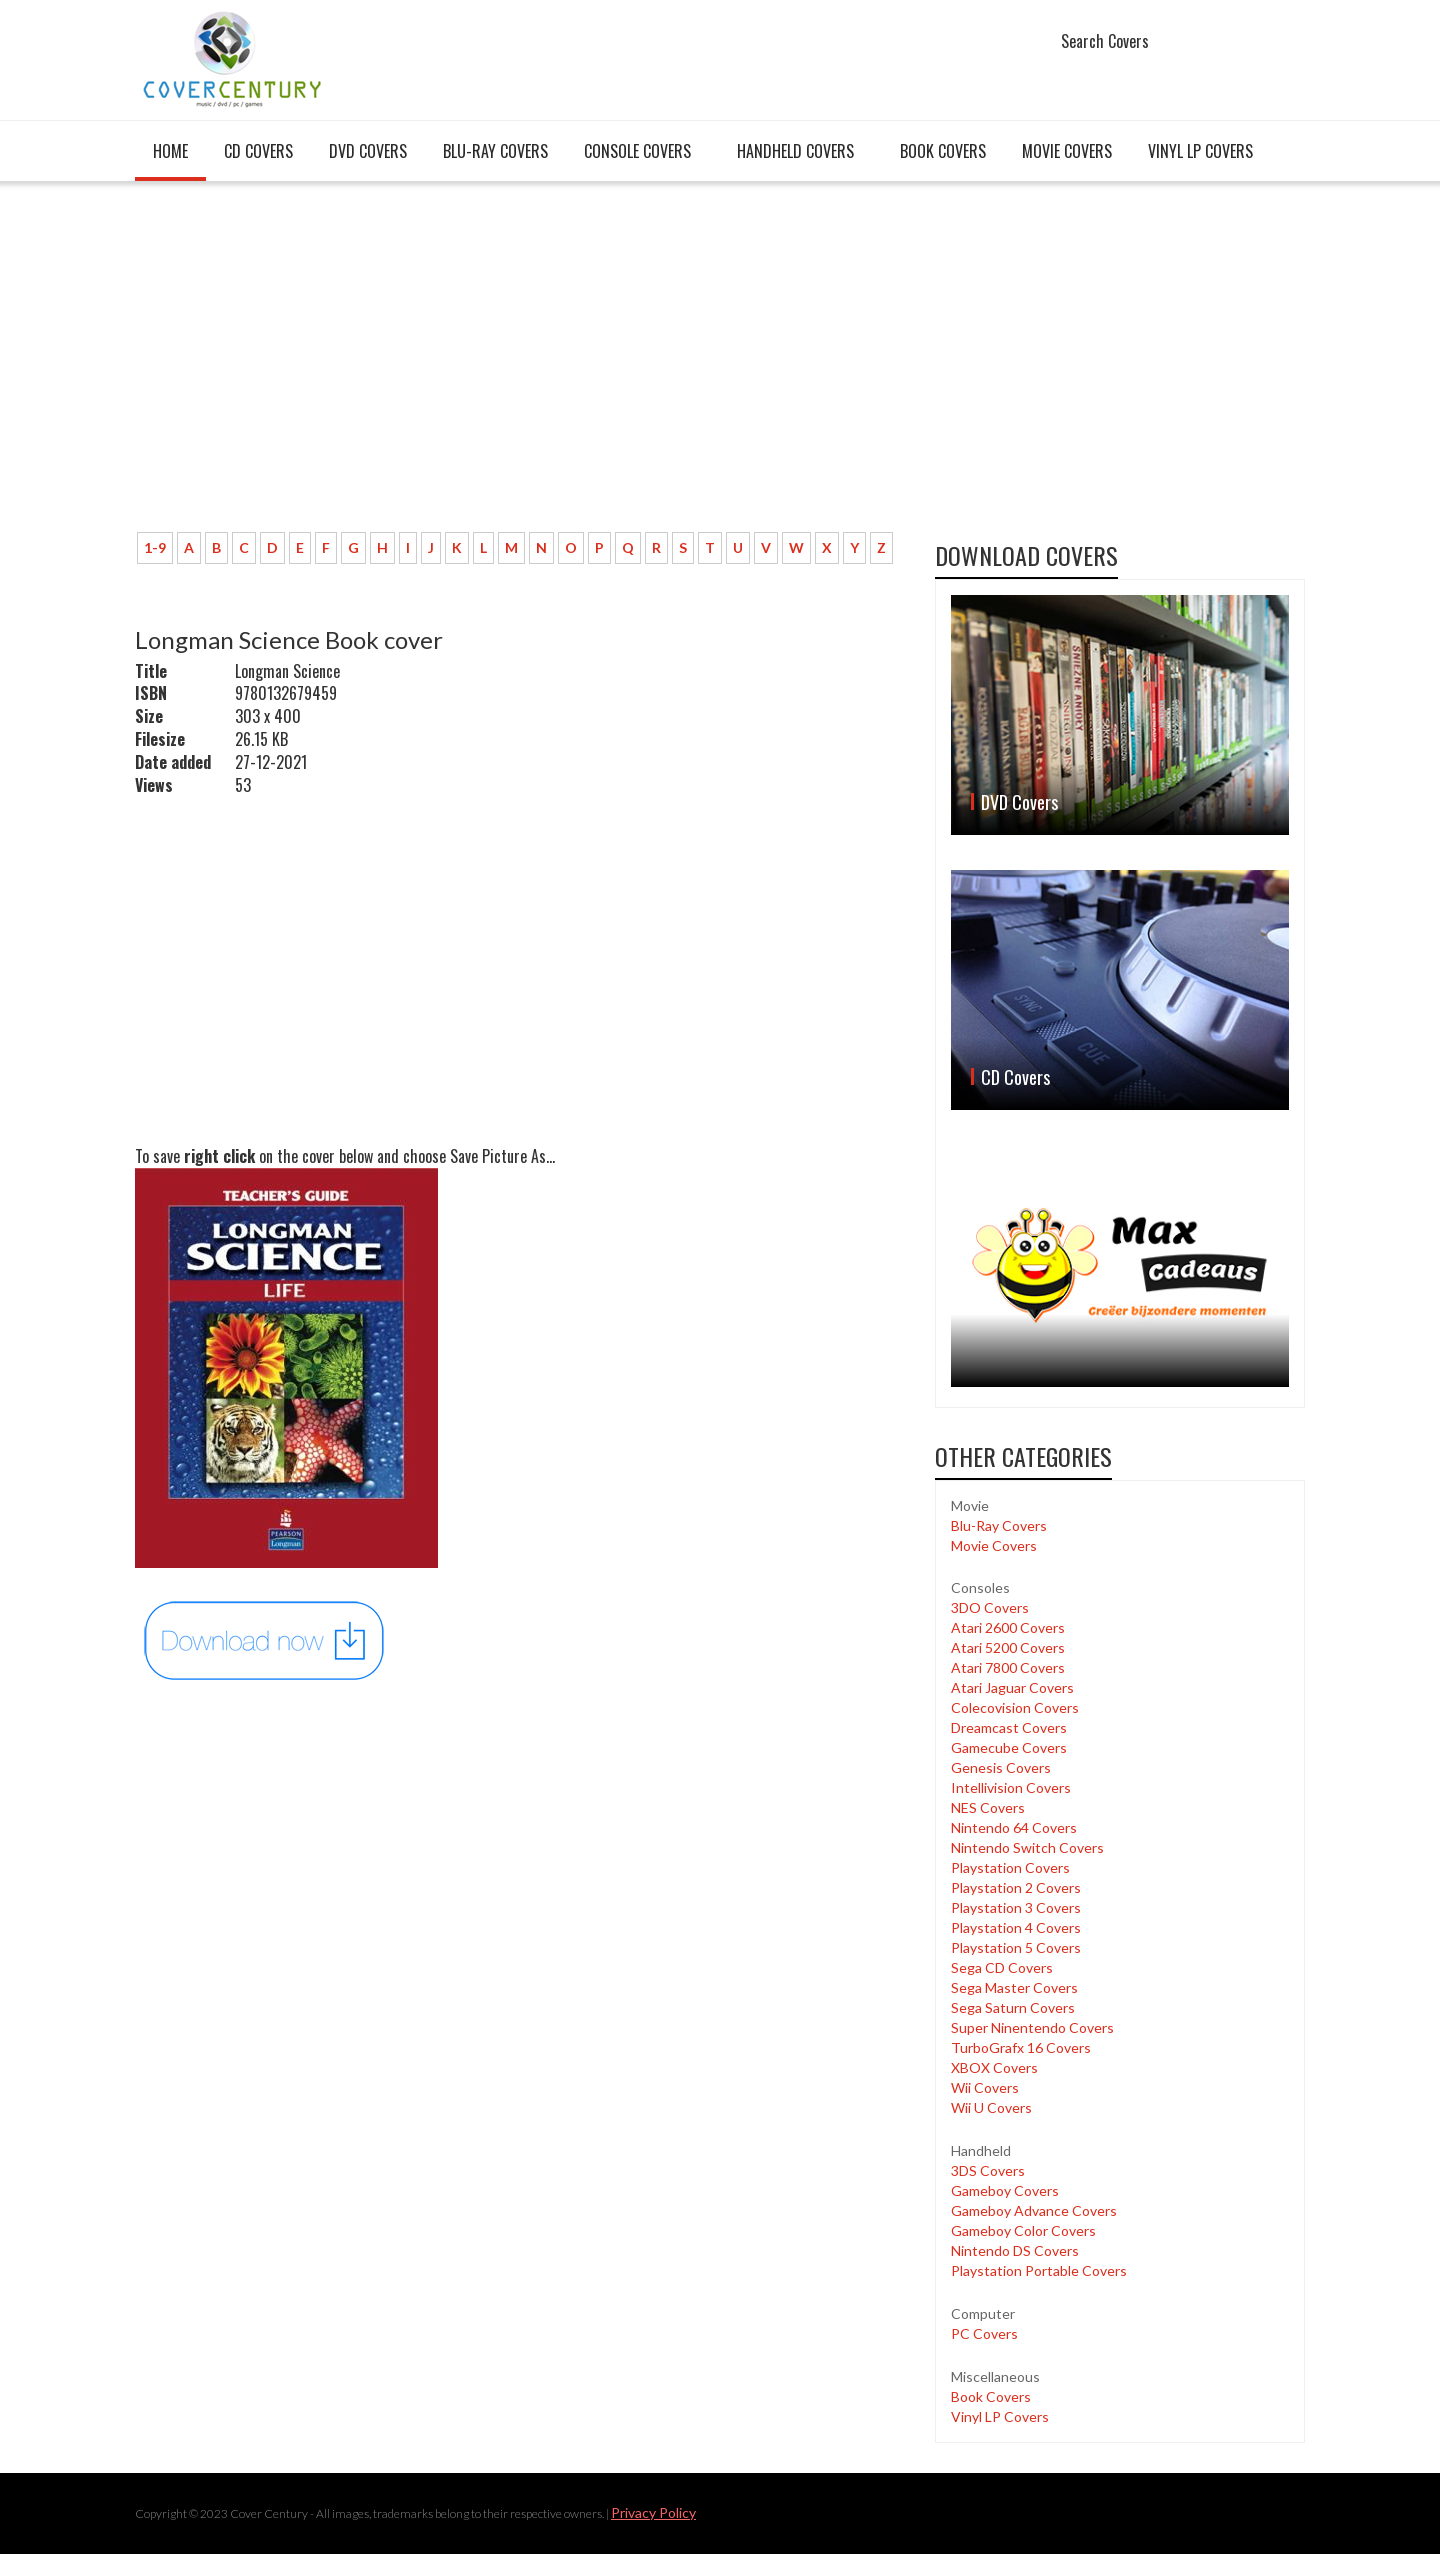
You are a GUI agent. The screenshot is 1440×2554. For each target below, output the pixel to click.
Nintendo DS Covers (1015, 2250)
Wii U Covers (991, 2107)
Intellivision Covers (1011, 1787)
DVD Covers (368, 151)
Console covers (637, 151)
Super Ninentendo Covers (1032, 2027)
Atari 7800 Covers (1008, 1667)
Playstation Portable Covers (1039, 2270)
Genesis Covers (1001, 1767)
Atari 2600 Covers (1008, 1627)
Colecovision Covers (1015, 1707)
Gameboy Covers (1005, 2190)
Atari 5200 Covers (1008, 1647)
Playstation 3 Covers (1016, 1907)
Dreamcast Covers (1009, 1727)
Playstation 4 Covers (1016, 1927)
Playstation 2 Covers (1016, 1887)
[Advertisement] (520, 367)
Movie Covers (1067, 151)
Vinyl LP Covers (1200, 151)
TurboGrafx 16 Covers (1021, 2047)
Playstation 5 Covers (1016, 1947)
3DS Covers (988, 2170)
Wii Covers (985, 2087)
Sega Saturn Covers (1013, 2007)
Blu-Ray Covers (495, 151)
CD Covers (258, 151)
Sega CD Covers (1002, 1967)
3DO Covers (990, 1607)
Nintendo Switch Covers (1027, 1847)
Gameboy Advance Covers (1034, 2210)
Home (170, 151)
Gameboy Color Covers (1023, 2230)
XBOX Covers (994, 2067)
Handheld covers (795, 151)
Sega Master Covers (1014, 1987)
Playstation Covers (1010, 1867)
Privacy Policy (653, 2512)
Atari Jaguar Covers (1012, 1687)
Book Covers (943, 151)
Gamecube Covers (1009, 1747)
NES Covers (988, 1807)
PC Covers (984, 2333)
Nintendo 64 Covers (1014, 1827)
